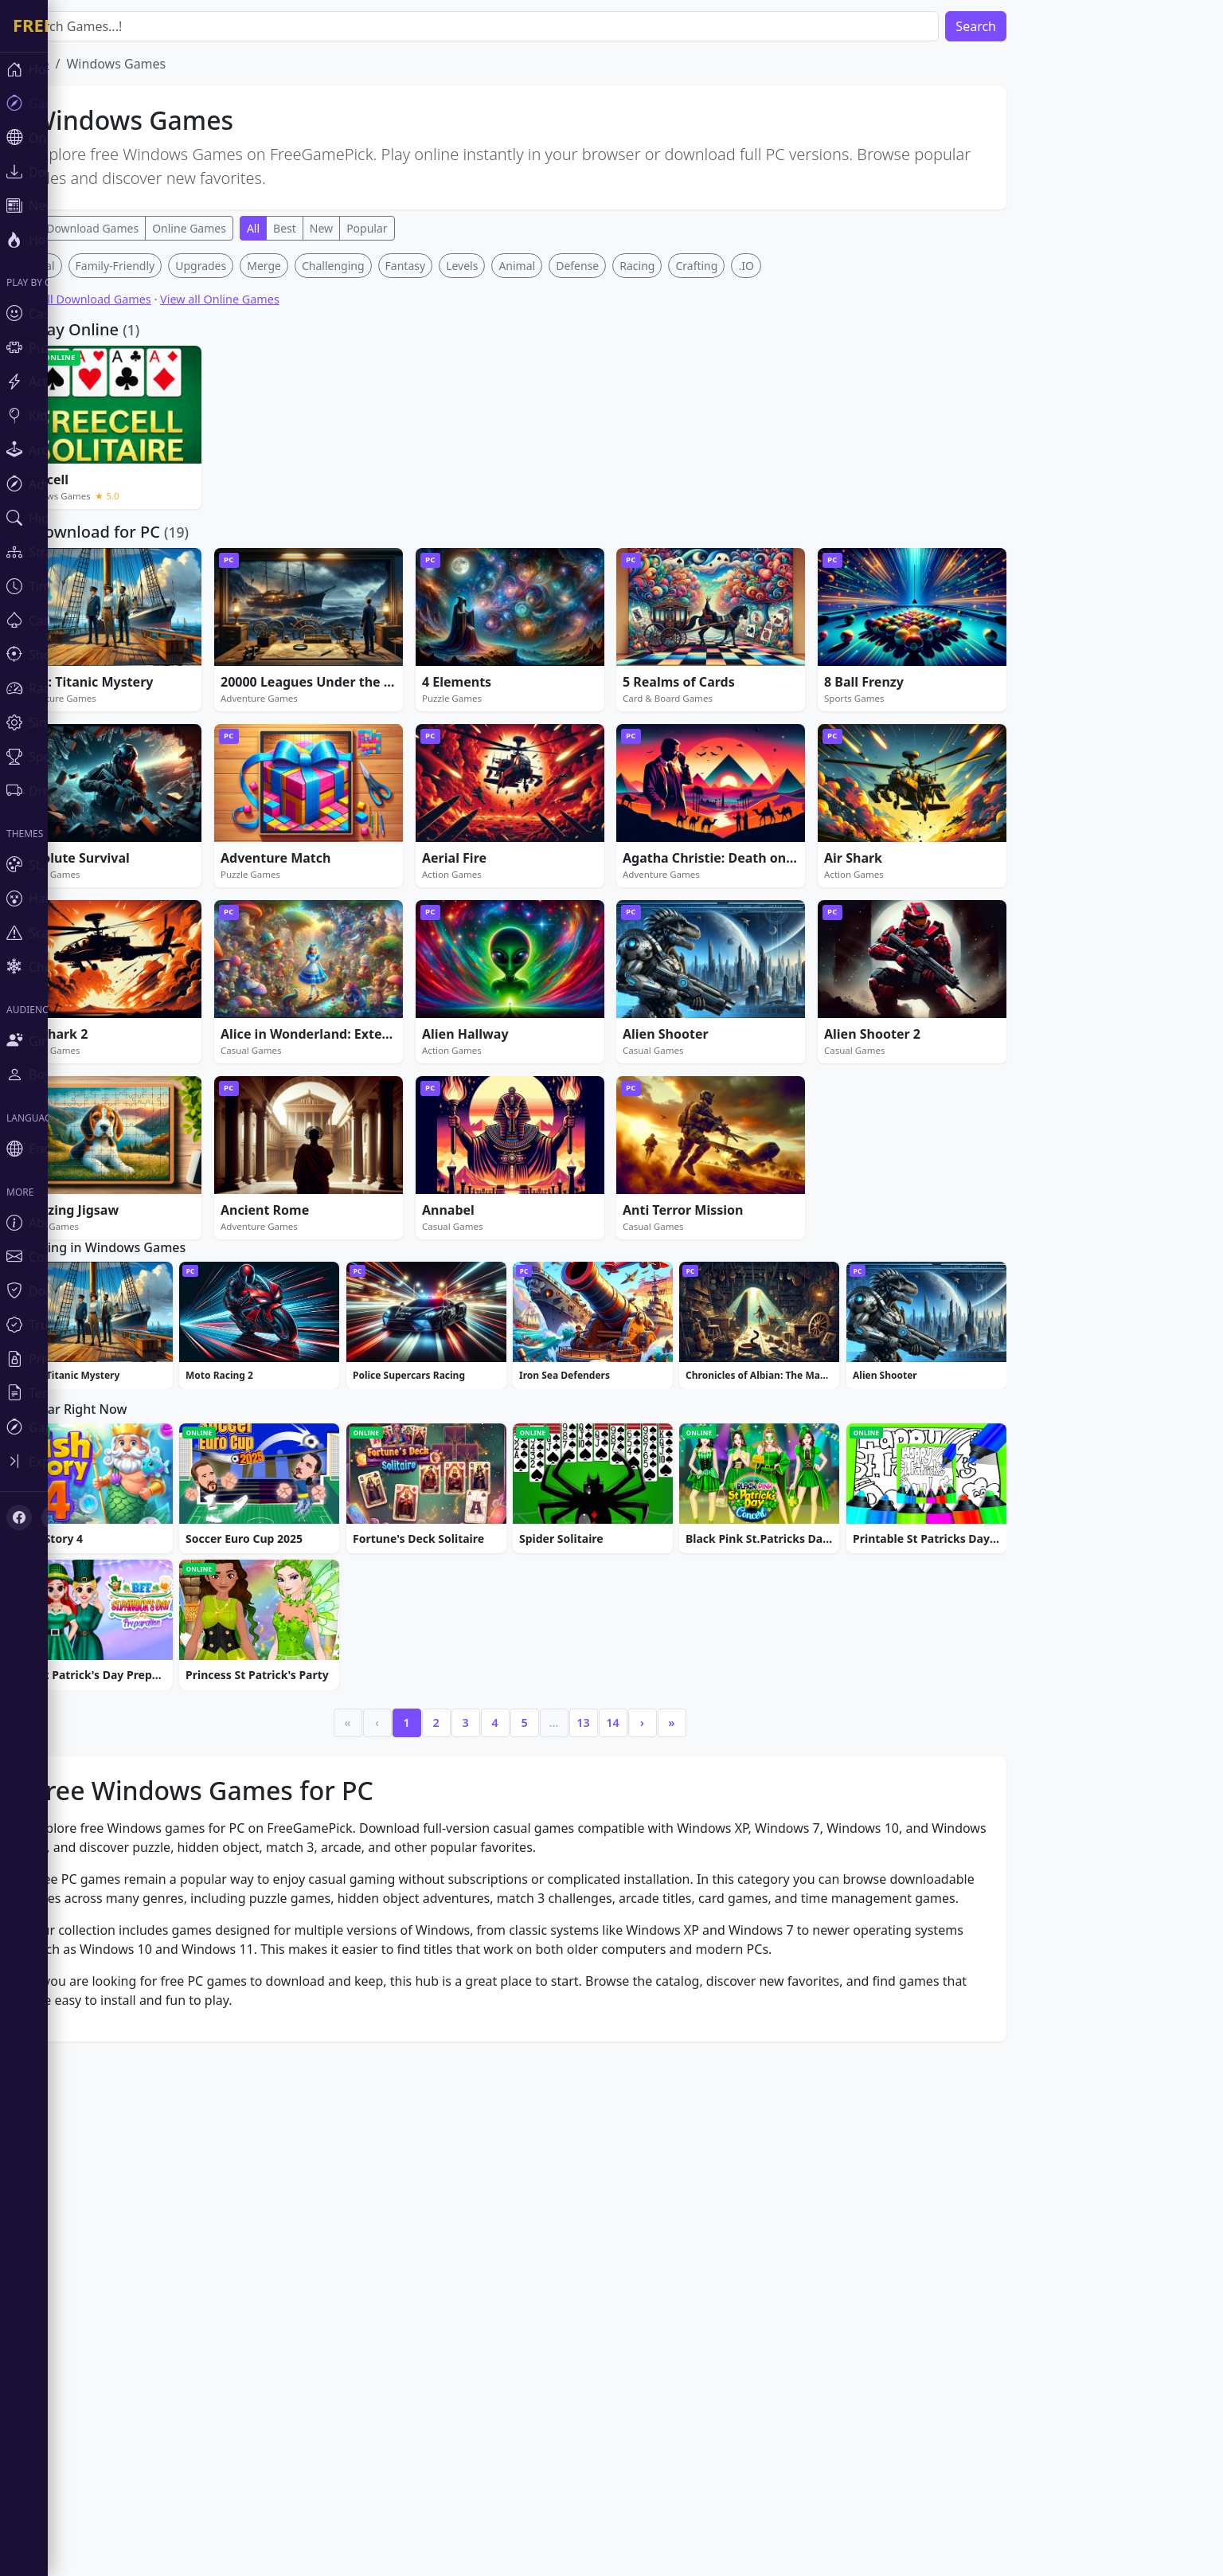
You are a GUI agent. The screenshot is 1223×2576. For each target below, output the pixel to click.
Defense (625, 501)
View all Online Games (267, 534)
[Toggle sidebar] (95, 1461)
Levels (510, 501)
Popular (414, 228)
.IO (793, 501)
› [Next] (690, 2206)
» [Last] (719, 2206)
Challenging (381, 501)
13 (630, 2206)
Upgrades (248, 501)
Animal (564, 501)
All (301, 228)
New (369, 228)
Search (1023, 26)
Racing (684, 501)
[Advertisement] (557, 364)
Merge (312, 501)
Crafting (744, 501)
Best (332, 228)
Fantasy (453, 501)
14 (660, 2206)
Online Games (237, 228)
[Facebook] (19, 1517)
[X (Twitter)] (54, 1517)
